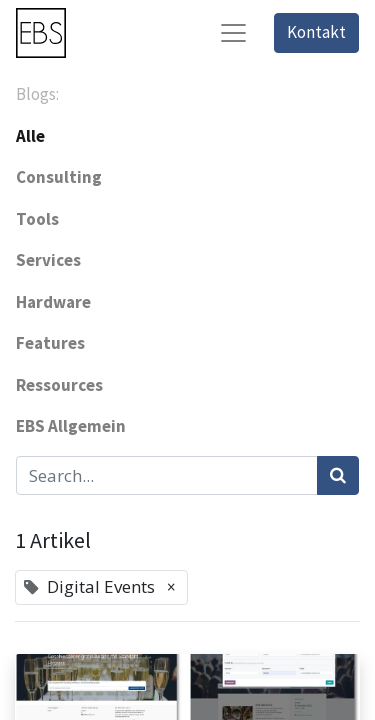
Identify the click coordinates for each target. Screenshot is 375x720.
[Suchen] (338, 476)
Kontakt (316, 32)
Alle (30, 136)
